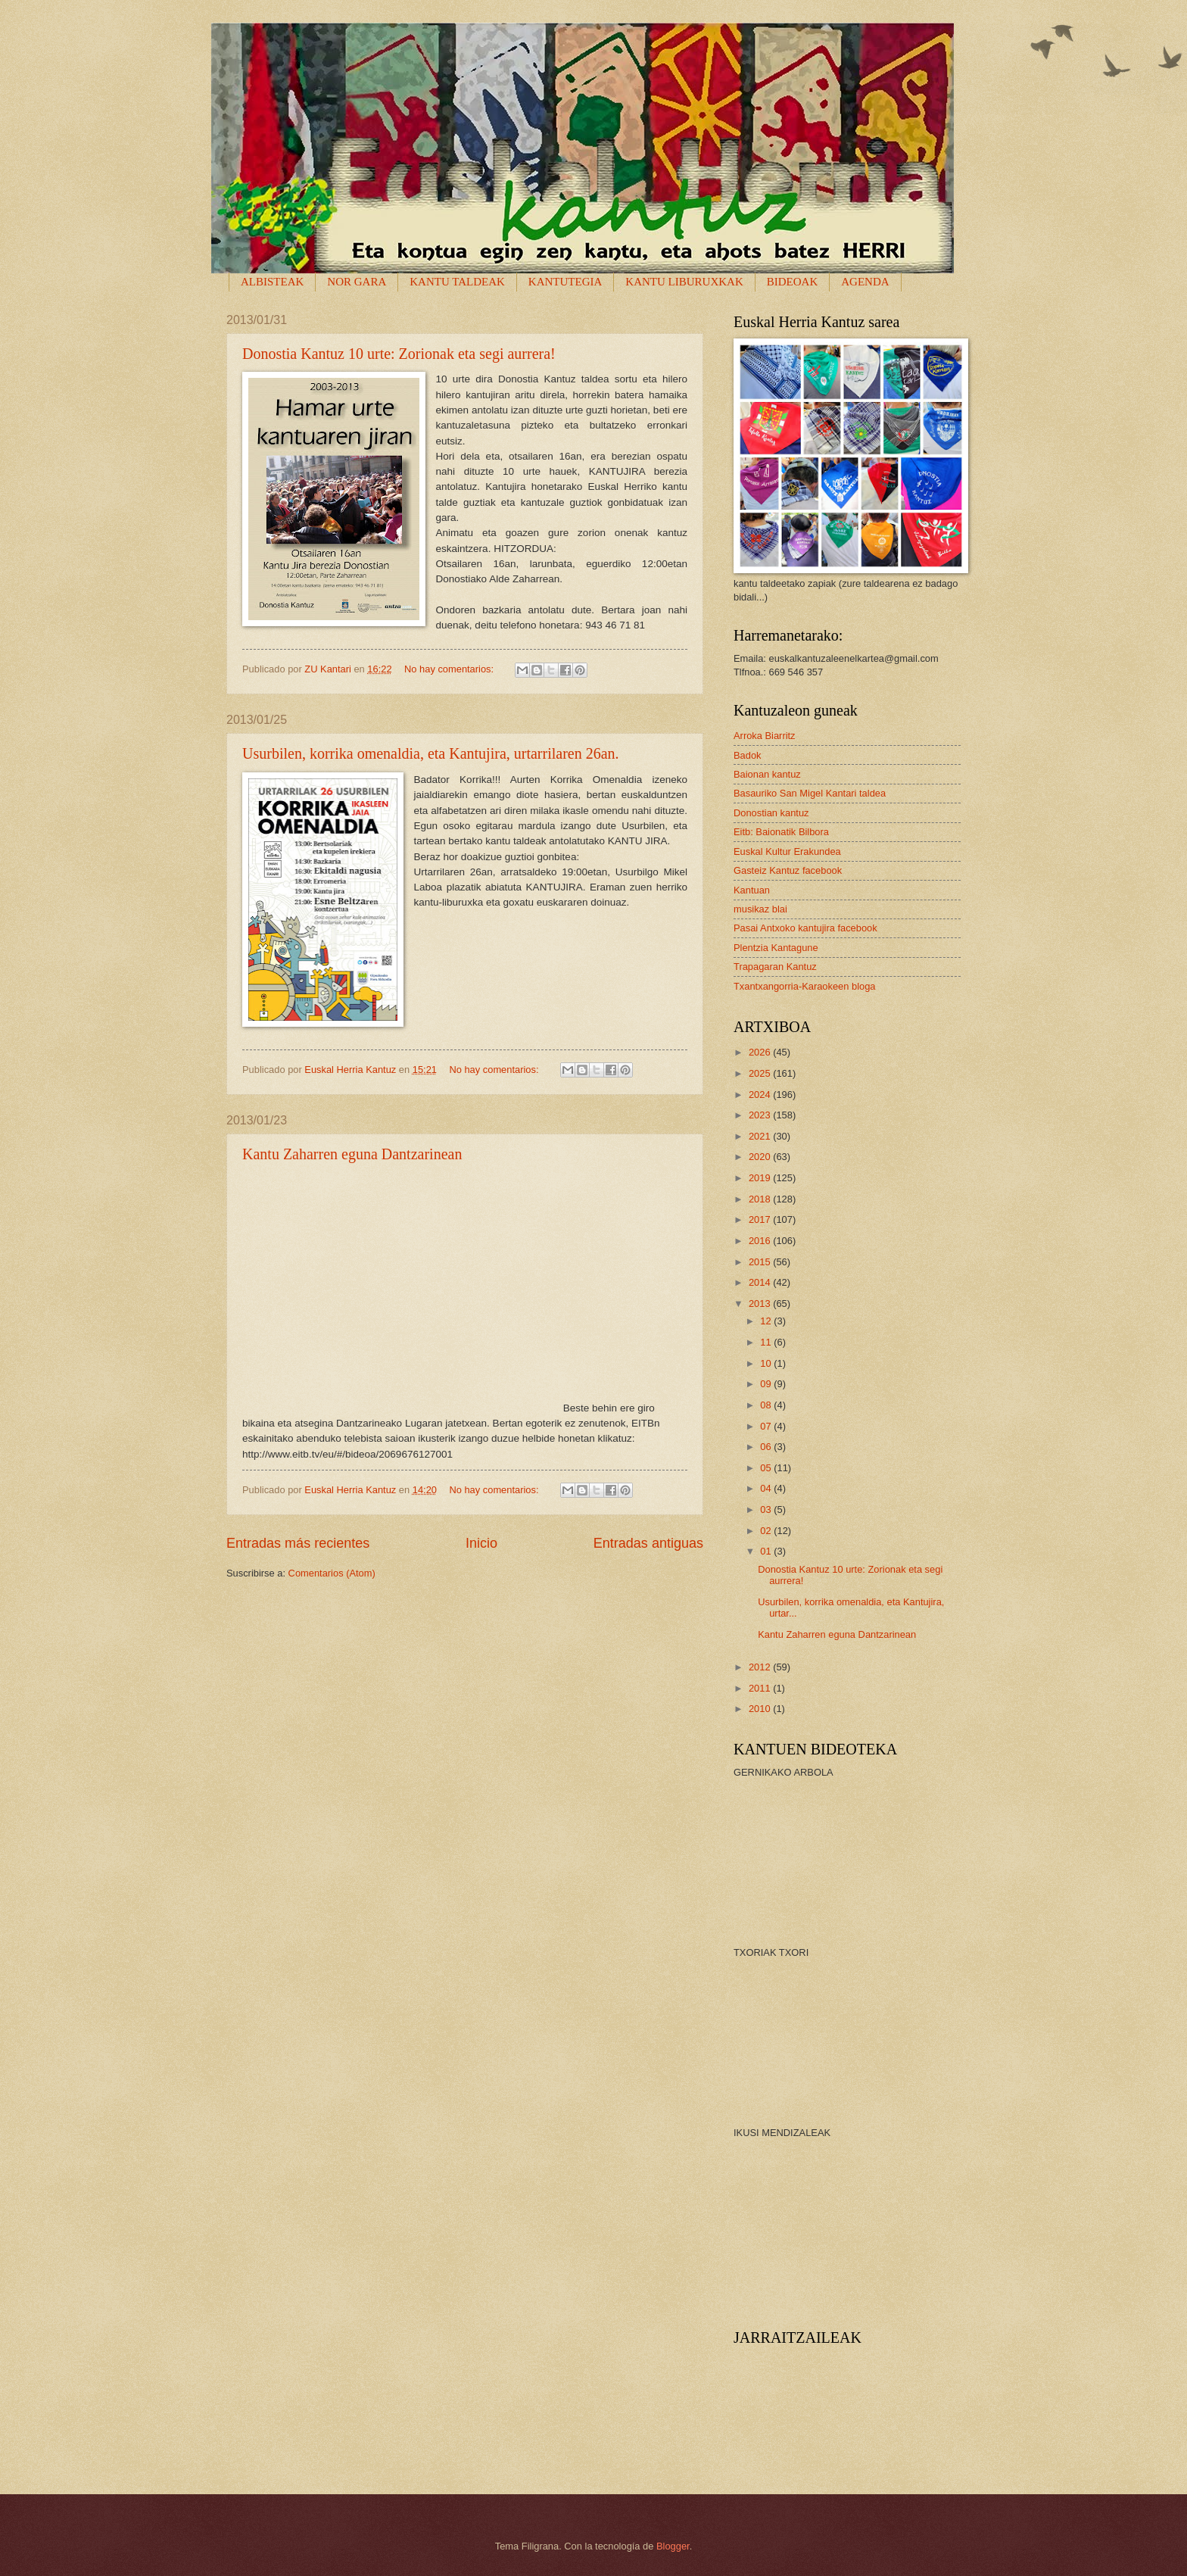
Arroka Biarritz (765, 735)
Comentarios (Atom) (331, 1573)
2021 (761, 1136)
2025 (761, 1073)
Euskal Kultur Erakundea (787, 851)
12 (767, 1321)
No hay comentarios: (450, 669)
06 (767, 1446)
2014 (761, 1282)
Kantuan (752, 890)
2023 (761, 1115)
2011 (761, 1688)
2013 (761, 1303)
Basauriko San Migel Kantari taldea (810, 793)
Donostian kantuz (771, 813)
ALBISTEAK (272, 282)
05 (767, 1468)
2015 (761, 1262)
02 (767, 1530)
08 (767, 1405)
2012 (761, 1667)
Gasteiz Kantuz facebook (788, 870)
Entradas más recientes (297, 1543)
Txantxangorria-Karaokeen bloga (805, 986)
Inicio (481, 1543)
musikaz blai (760, 909)
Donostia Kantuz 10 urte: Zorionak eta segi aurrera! (399, 353)
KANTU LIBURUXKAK (684, 282)
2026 (761, 1052)
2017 (761, 1219)
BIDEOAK (792, 282)
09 (767, 1383)
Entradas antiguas (648, 1543)
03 (767, 1509)
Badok (748, 755)
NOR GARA (356, 282)
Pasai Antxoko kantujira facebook (805, 928)
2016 (761, 1240)
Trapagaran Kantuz (775, 966)
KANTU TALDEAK (457, 282)
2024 (761, 1094)
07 (767, 1426)
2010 (761, 1708)
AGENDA (865, 282)
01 (767, 1551)
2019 (761, 1178)
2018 (761, 1199)
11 (767, 1342)
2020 (761, 1156)
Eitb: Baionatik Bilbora (781, 831)
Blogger (673, 2546)
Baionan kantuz (767, 774)
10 (767, 1363)
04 (767, 1488)
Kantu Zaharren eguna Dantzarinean (352, 1154)
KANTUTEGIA (565, 282)
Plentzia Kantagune (776, 947)
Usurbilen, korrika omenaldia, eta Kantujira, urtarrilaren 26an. (430, 753)
